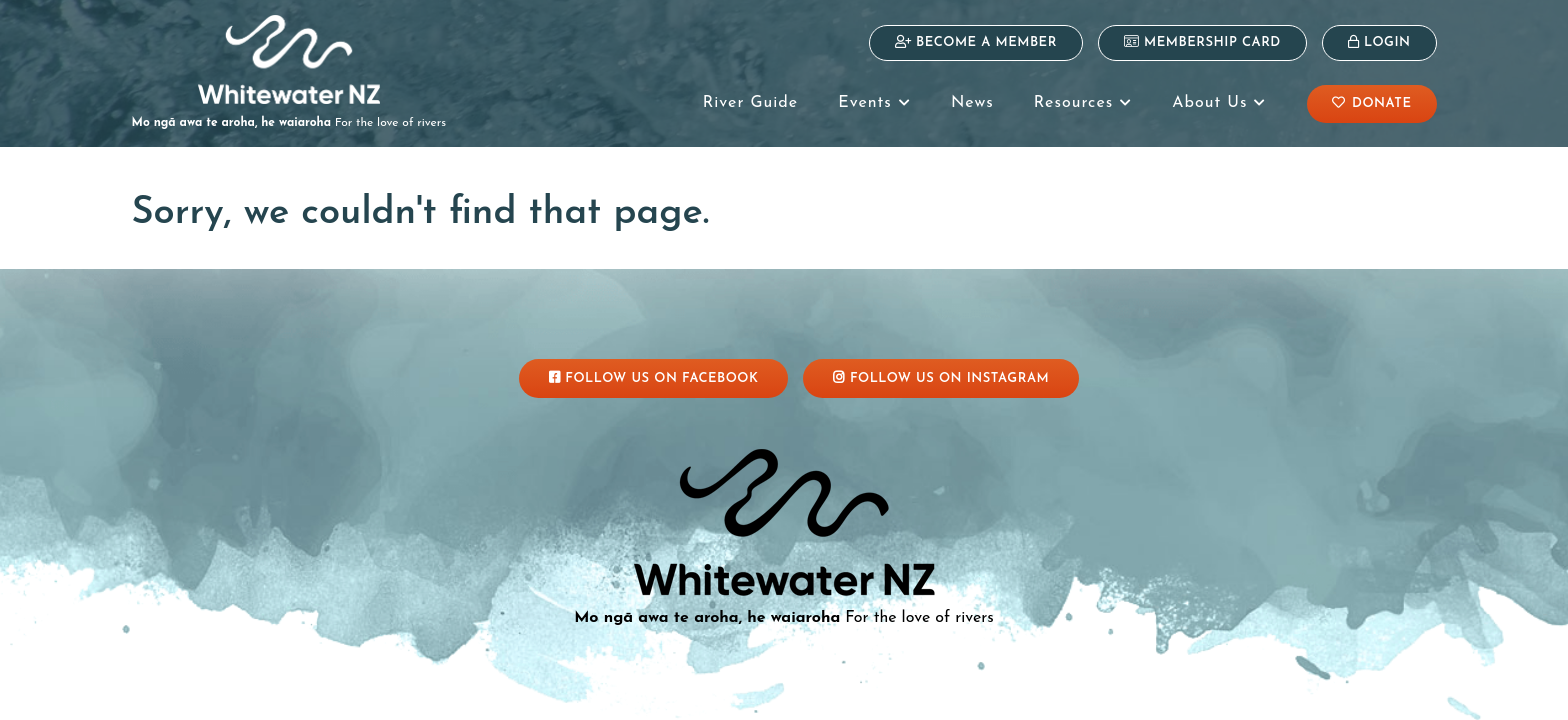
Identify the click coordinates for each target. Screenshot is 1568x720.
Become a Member (976, 42)
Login (1379, 42)
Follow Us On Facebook (654, 378)
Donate (1372, 103)
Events (874, 103)
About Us (1219, 103)
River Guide (750, 103)
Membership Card (1202, 42)
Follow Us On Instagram (941, 378)
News (972, 103)
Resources (1083, 103)
